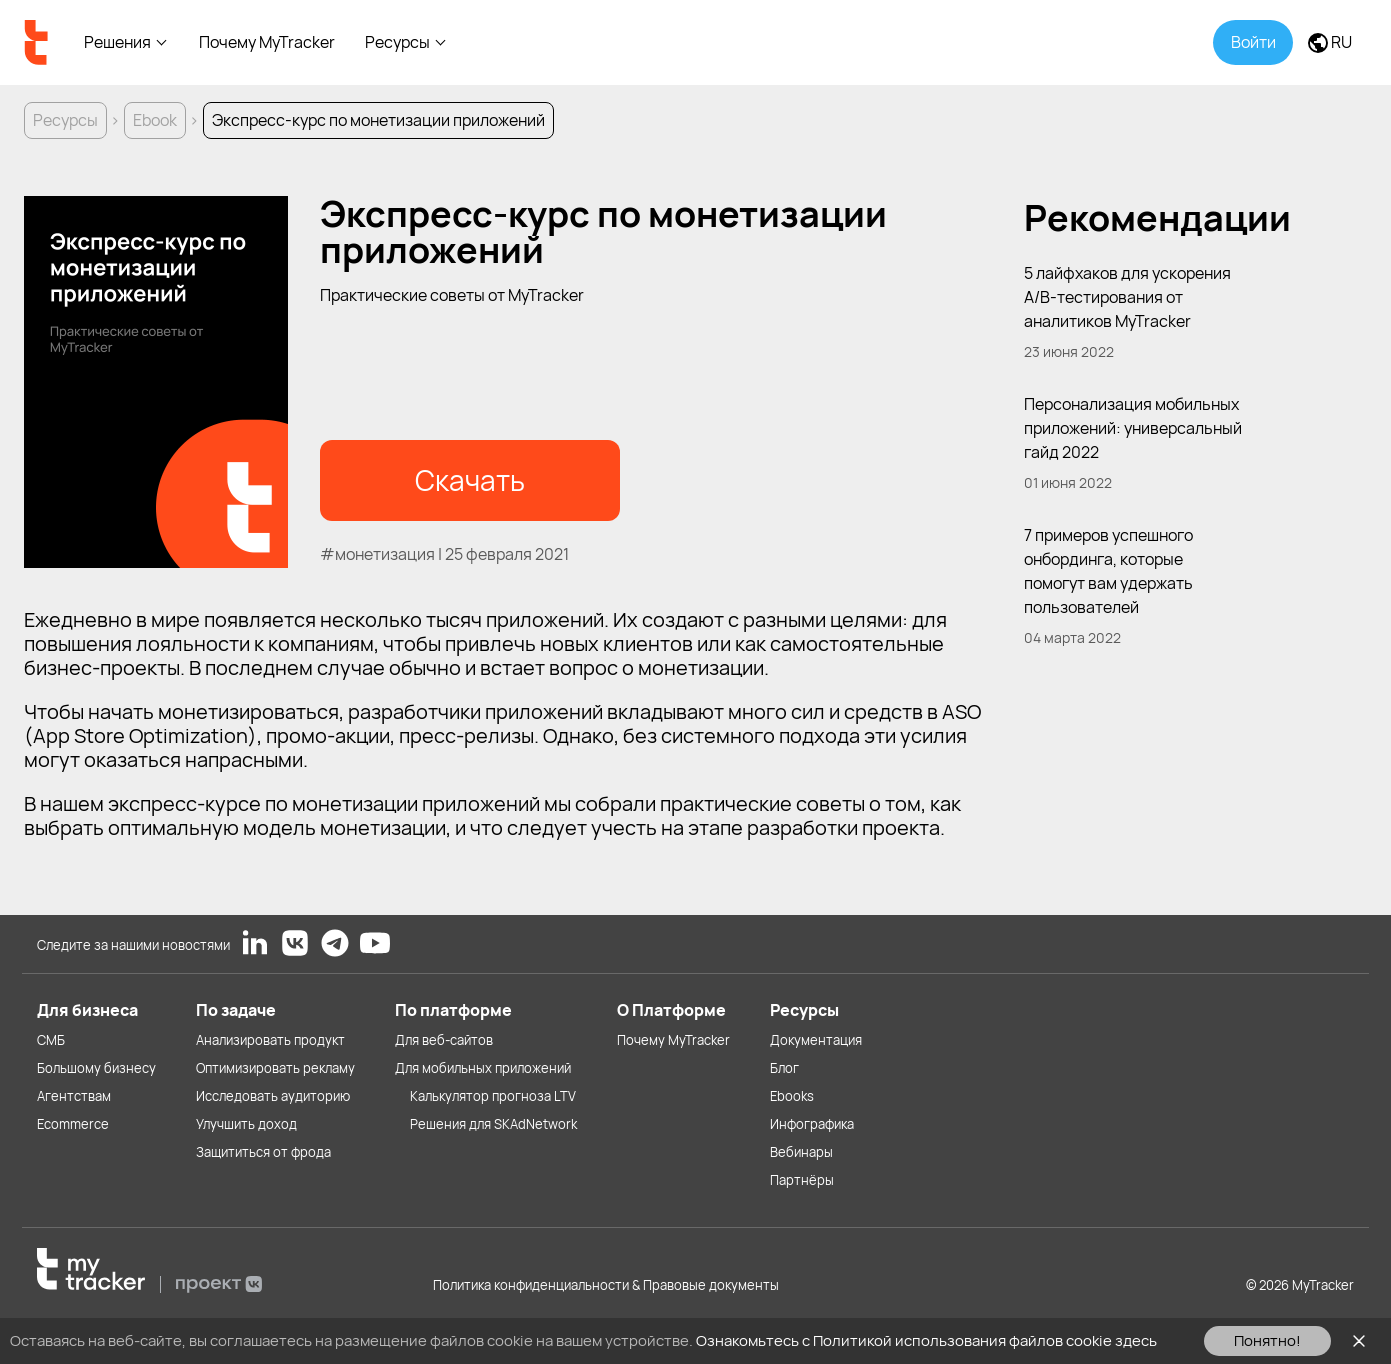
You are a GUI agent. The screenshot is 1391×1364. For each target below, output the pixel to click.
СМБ (51, 1040)
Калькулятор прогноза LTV (493, 1096)
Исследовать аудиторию (273, 1096)
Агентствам (74, 1096)
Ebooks (792, 1096)
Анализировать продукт (270, 1040)
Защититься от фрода (263, 1152)
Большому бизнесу (96, 1068)
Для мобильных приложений (483, 1068)
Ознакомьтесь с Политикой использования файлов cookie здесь (926, 1340)
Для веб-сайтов (444, 1040)
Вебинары (801, 1152)
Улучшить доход (246, 1124)
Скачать (470, 480)
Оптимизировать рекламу (275, 1068)
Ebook (155, 120)
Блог (784, 1068)
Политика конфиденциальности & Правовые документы (606, 1285)
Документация (816, 1040)
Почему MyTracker (267, 42)
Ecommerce (73, 1124)
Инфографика (812, 1124)
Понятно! (1267, 1340)
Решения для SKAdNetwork (493, 1124)
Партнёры (802, 1180)
